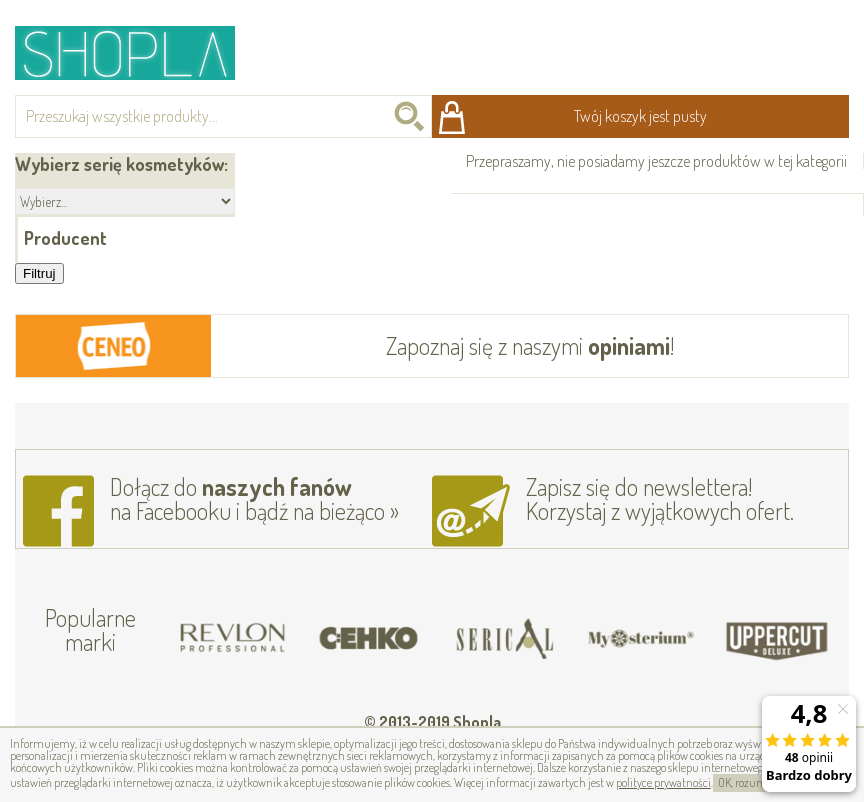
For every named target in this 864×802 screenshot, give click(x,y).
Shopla (138, 52)
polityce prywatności (663, 782)
